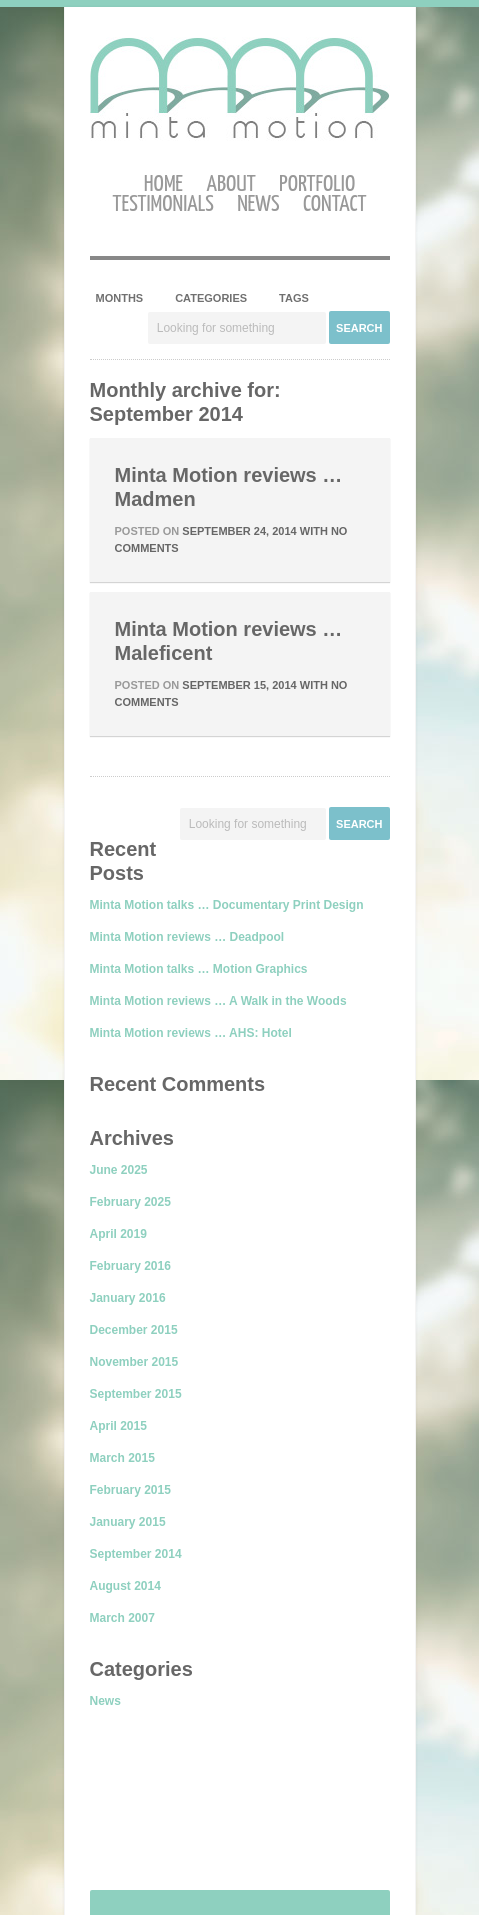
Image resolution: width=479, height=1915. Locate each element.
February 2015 (130, 1490)
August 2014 (125, 1586)
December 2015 (134, 1330)
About (230, 184)
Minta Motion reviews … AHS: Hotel (191, 1033)
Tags (294, 298)
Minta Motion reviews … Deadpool (187, 937)
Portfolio (317, 184)
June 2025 (119, 1170)
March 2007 (122, 1618)
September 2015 (136, 1394)
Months (120, 298)
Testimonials (163, 204)
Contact (335, 204)
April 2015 (118, 1426)
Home (163, 184)
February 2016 (130, 1266)
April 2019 (118, 1234)
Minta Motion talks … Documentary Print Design (227, 905)
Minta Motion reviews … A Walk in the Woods (218, 1001)
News (258, 204)
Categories (211, 298)
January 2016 (128, 1298)
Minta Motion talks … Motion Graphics (199, 969)
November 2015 (134, 1362)
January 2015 (128, 1522)
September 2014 (136, 1554)
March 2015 (122, 1458)
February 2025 (130, 1202)
